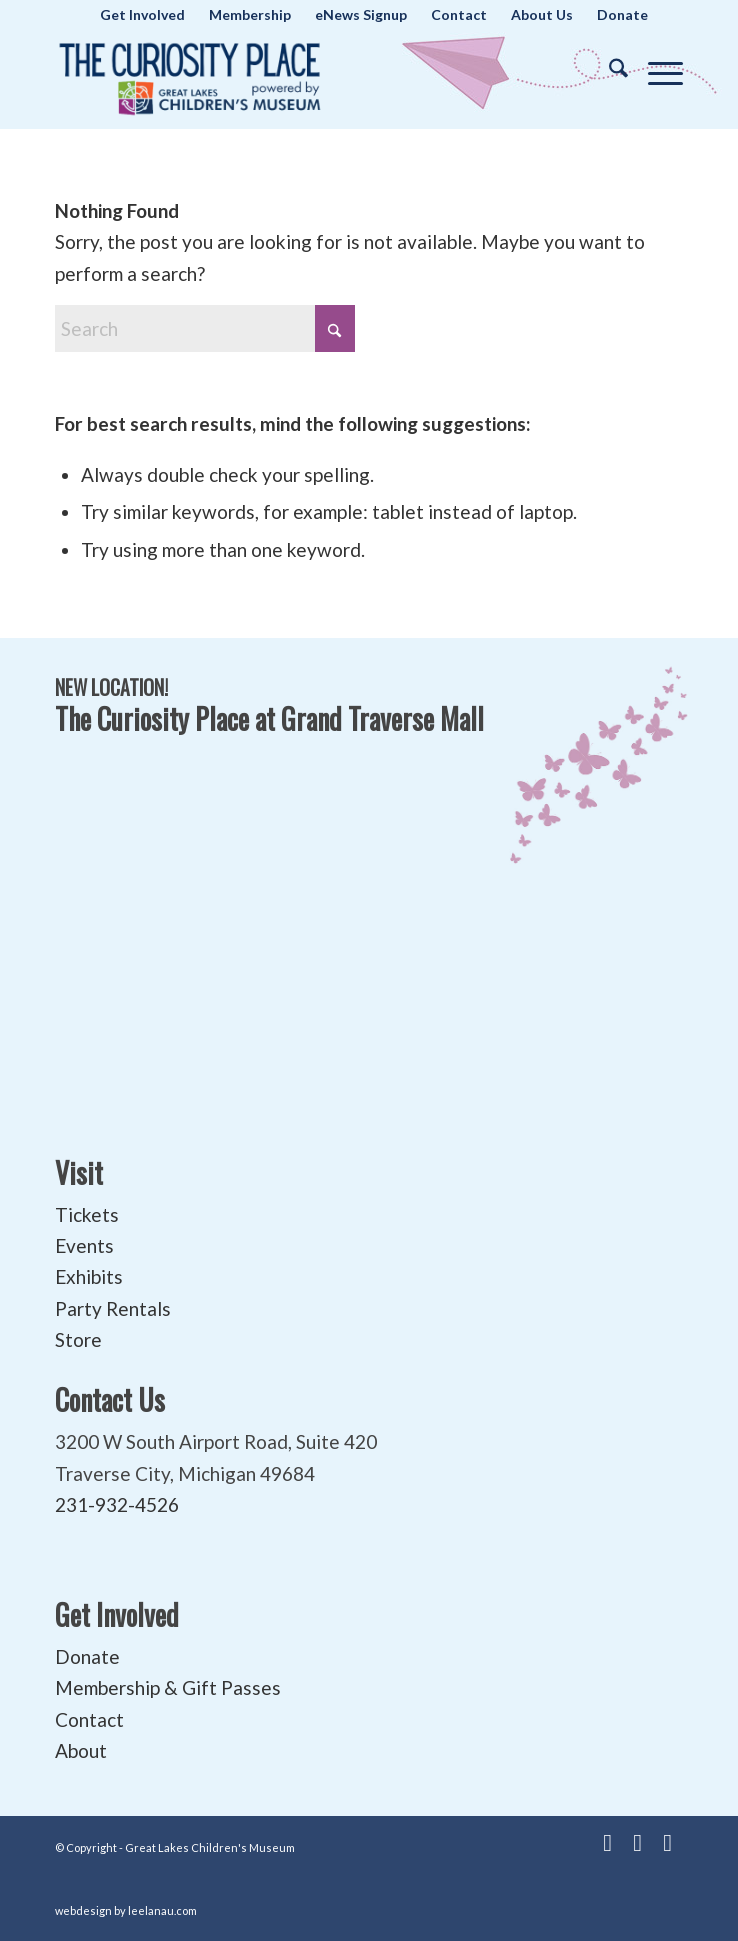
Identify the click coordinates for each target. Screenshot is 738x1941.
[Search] (608, 69)
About (81, 1750)
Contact (89, 1719)
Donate (87, 1656)
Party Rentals (113, 1308)
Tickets (87, 1214)
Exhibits (89, 1276)
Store (78, 1339)
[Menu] (655, 69)
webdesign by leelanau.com (126, 1910)
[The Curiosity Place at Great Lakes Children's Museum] (306, 74)
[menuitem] (143, 15)
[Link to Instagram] (668, 1842)
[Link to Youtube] (638, 1842)
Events (84, 1245)
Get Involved (117, 1614)
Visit (79, 1172)
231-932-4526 (117, 1504)
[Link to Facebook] (608, 1842)
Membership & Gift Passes (168, 1687)
